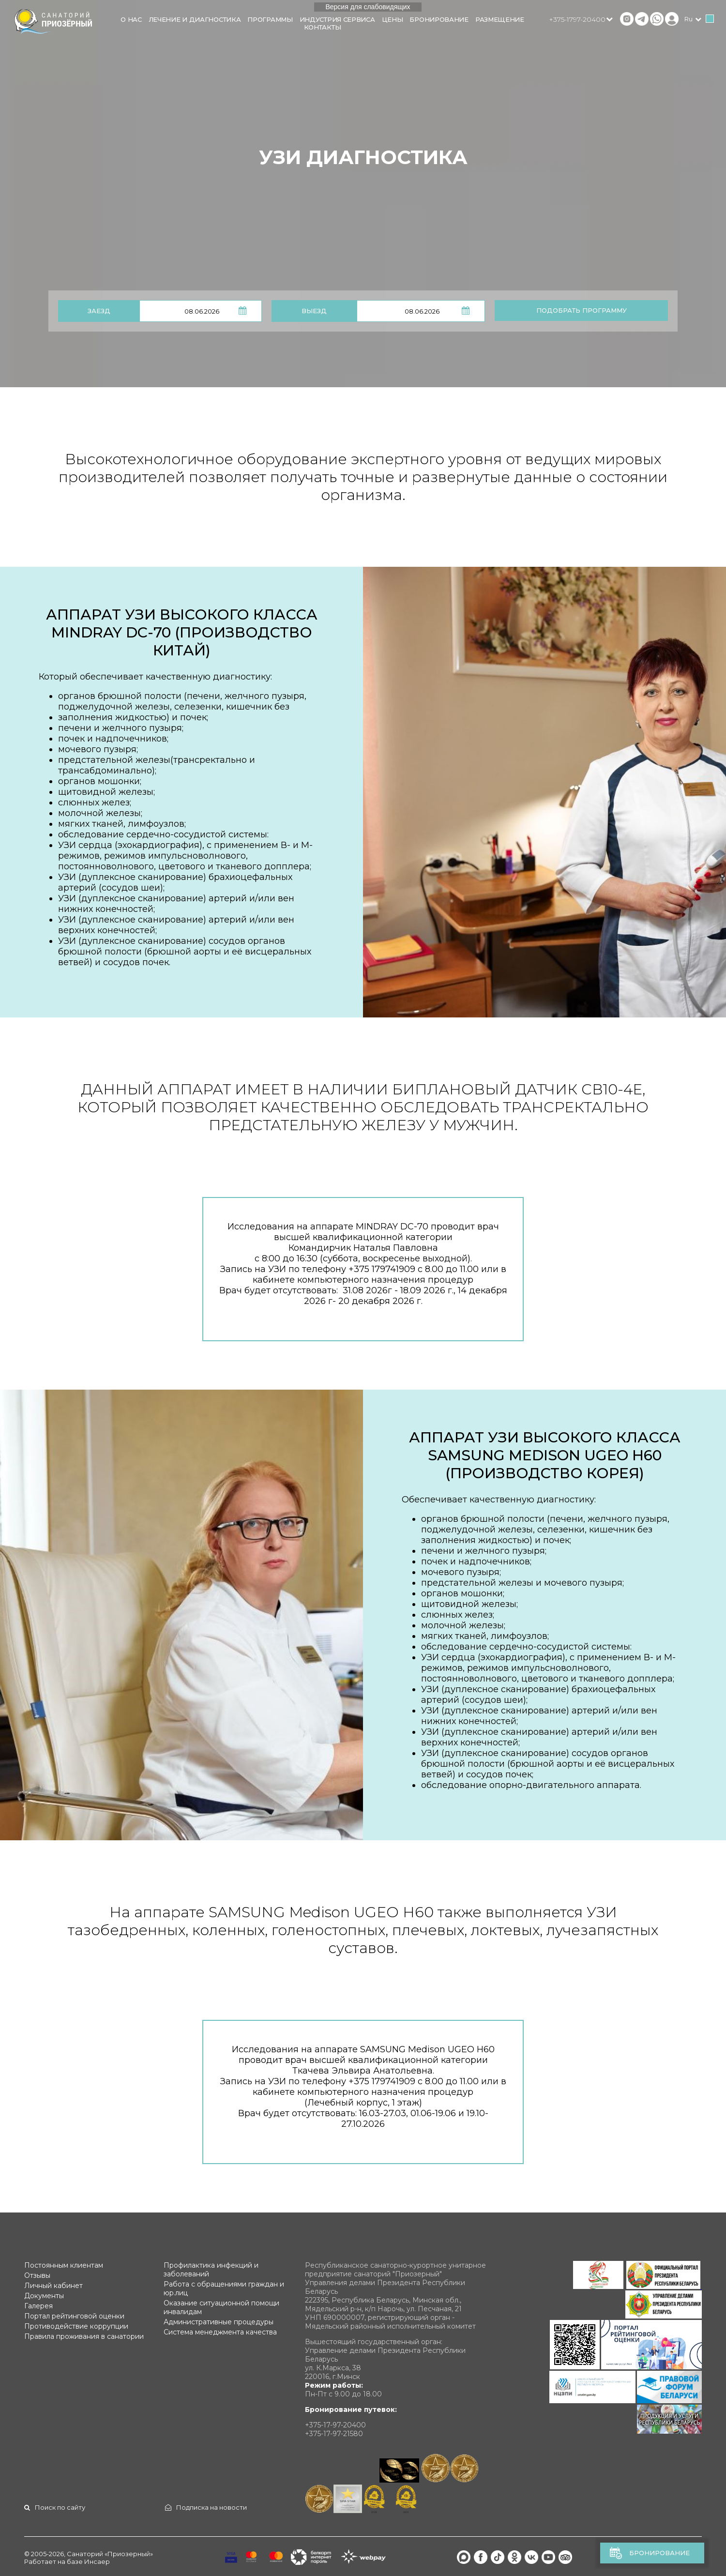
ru (688, 19)
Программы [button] (269, 19)
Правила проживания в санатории (84, 2336)
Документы (44, 2295)
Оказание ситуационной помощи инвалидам (221, 2307)
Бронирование (659, 2553)
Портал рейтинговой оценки (74, 2316)
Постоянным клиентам (63, 2265)
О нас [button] (131, 19)
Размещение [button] (499, 19)
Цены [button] (392, 19)
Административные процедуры (218, 2322)
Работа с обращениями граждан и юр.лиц (224, 2288)
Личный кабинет (53, 2285)
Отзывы (37, 2275)
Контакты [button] (322, 27)
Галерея (38, 2306)
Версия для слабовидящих (367, 7)
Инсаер (97, 2561)
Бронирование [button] (438, 19)
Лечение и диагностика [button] (195, 19)
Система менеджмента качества (220, 2332)
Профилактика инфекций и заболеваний (211, 2269)
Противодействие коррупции (76, 2326)
